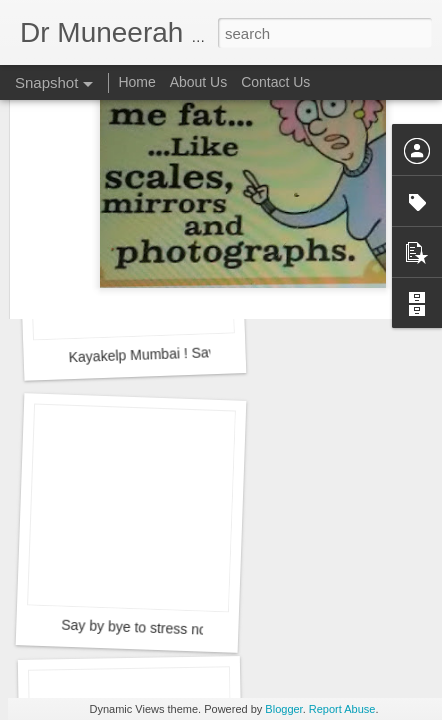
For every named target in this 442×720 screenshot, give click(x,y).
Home (136, 82)
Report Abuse (342, 709)
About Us (199, 82)
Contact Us (275, 82)
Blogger (283, 709)
